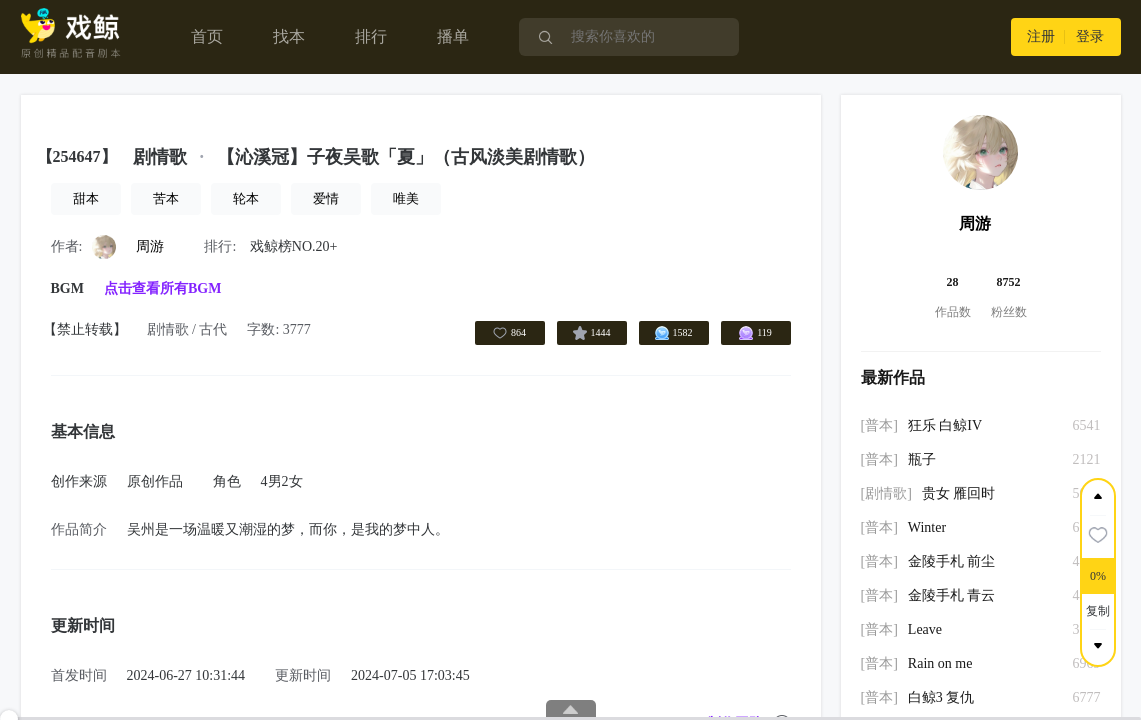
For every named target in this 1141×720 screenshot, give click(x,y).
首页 (207, 36)
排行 (371, 36)
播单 (453, 36)
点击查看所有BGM (162, 288)
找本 (289, 36)
